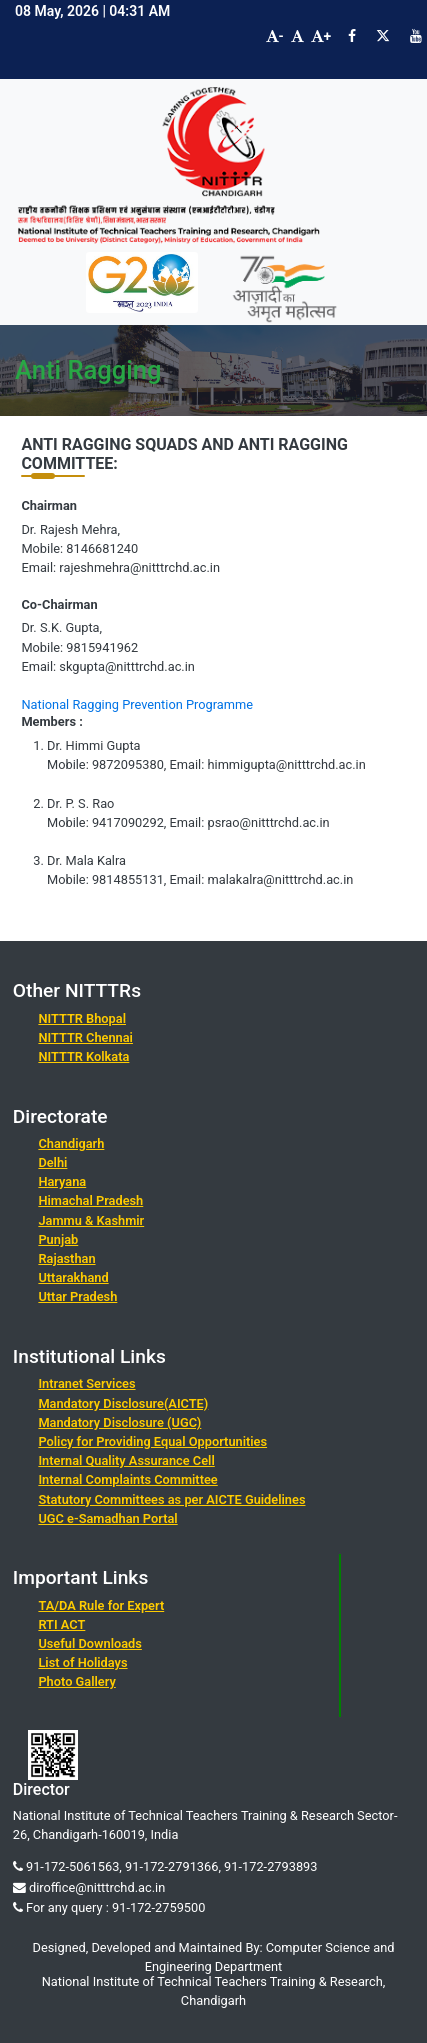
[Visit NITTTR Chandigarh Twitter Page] (383, 36)
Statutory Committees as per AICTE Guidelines (171, 1499)
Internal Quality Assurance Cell (126, 1460)
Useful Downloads (89, 1643)
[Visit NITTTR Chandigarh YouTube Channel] (416, 36)
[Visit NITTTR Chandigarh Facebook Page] (352, 36)
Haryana (62, 1181)
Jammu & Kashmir (91, 1220)
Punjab (58, 1239)
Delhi (52, 1162)
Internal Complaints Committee (127, 1479)
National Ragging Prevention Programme (137, 704)
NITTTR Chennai (85, 1037)
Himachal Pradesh (90, 1200)
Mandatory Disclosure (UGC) (119, 1422)
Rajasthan (66, 1258)
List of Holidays (82, 1662)
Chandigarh (71, 1143)
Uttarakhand (73, 1277)
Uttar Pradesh (77, 1296)
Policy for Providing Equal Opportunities (152, 1441)
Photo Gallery (76, 1681)
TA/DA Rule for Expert (101, 1605)
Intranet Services (86, 1383)
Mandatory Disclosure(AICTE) (123, 1403)
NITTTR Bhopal (82, 1018)
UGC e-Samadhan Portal (107, 1518)
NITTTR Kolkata (83, 1056)
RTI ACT (61, 1624)
